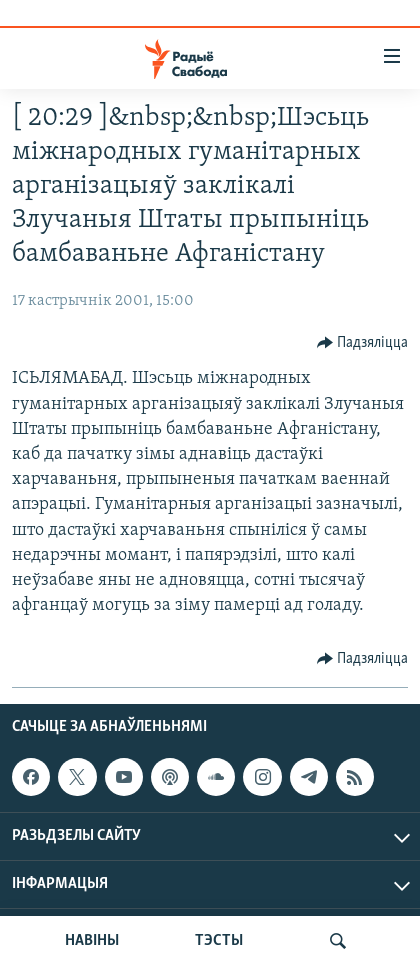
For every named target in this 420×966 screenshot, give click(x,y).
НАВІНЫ (92, 941)
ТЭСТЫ (219, 941)
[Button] (363, 343)
